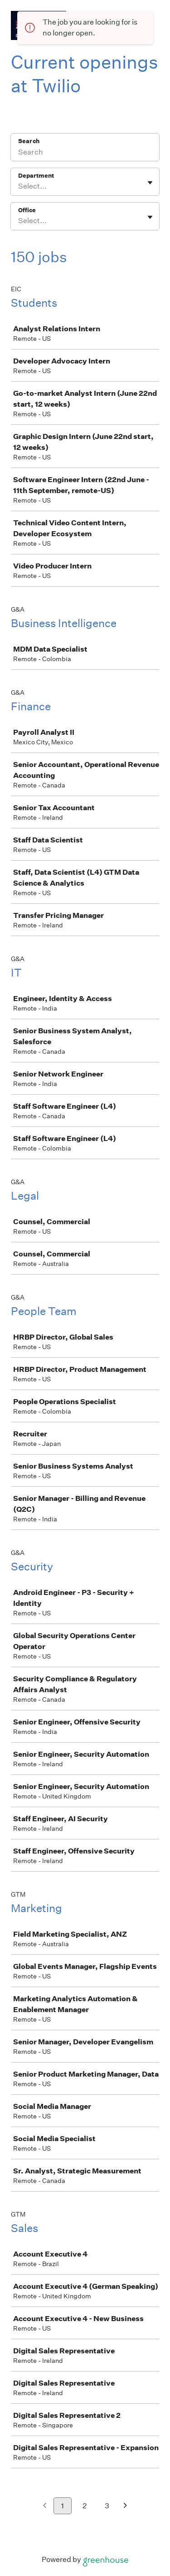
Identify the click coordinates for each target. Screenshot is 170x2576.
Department (36, 175)
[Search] (85, 153)
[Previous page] (44, 2506)
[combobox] (18, 186)
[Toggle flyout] (150, 182)
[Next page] (125, 2506)
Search (28, 141)
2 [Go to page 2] (85, 2505)
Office (27, 210)
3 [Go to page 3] (107, 2505)
